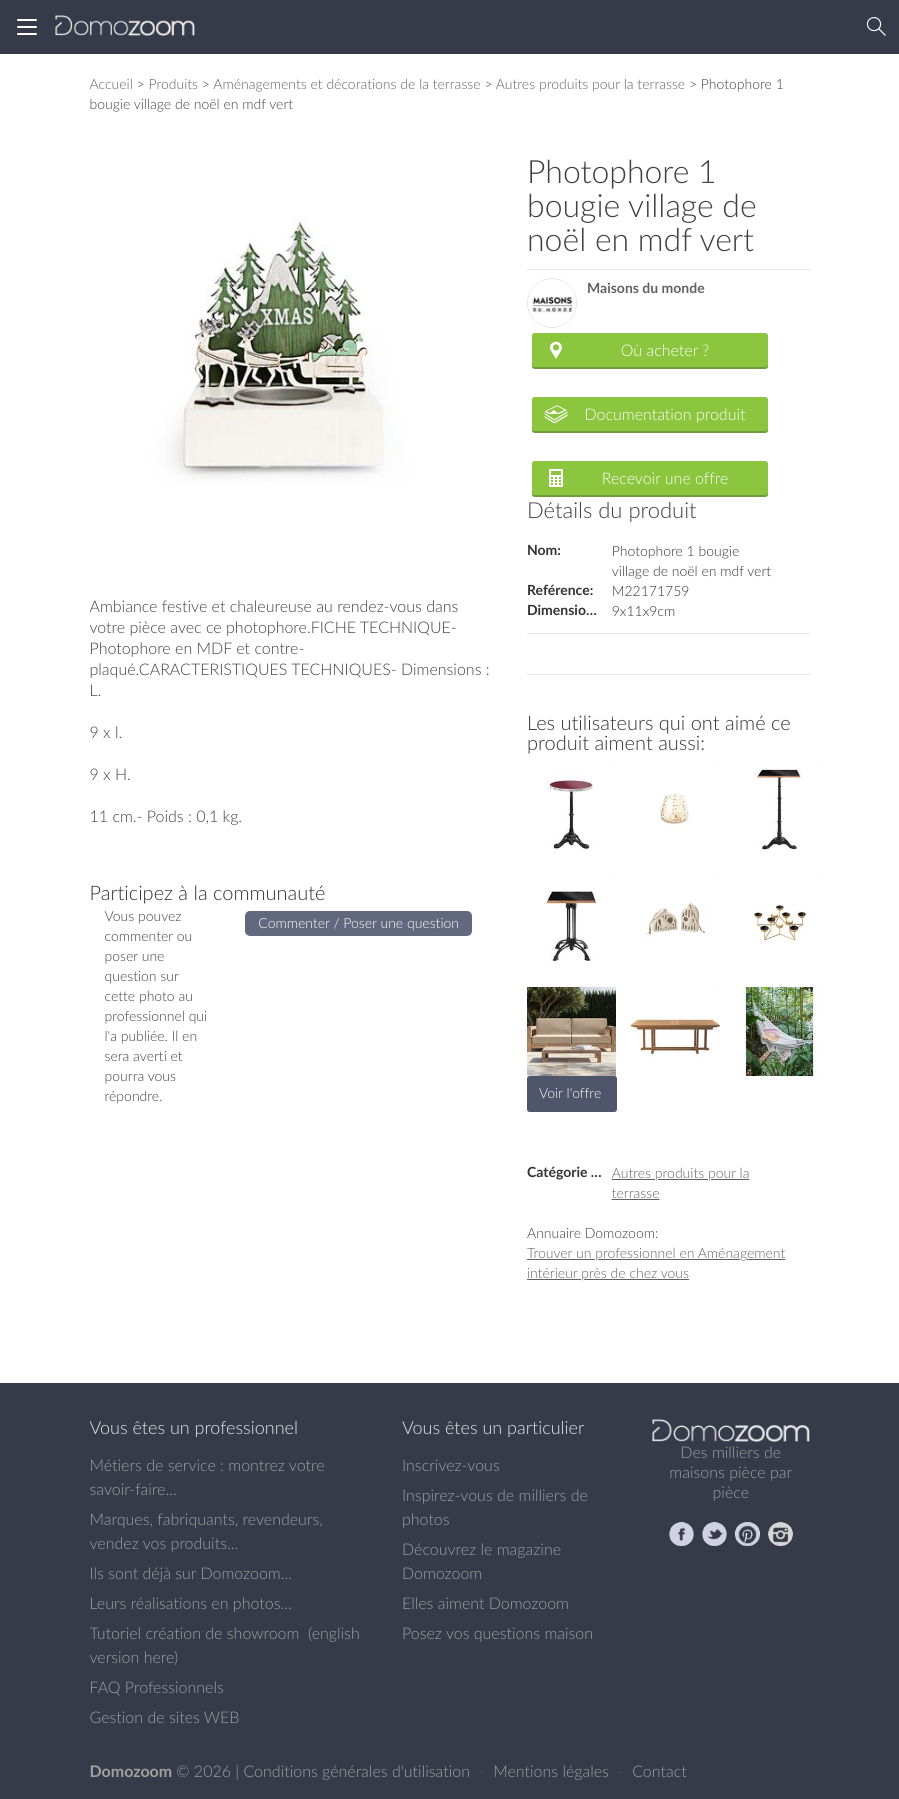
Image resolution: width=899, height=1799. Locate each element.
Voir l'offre (570, 1092)
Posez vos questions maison (497, 1633)
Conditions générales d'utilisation (358, 1771)
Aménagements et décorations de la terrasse (346, 83)
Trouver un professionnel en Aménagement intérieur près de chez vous (656, 1262)
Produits (173, 83)
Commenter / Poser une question (358, 922)
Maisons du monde (646, 288)
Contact (659, 1771)
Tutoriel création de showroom (195, 1633)
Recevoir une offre (665, 478)
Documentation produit (664, 414)
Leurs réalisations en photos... (191, 1603)
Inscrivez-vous (451, 1465)
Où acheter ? (665, 350)
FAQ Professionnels (157, 1687)
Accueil (111, 83)
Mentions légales (553, 1771)
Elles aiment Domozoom (485, 1603)
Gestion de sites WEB (165, 1717)
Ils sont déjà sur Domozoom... (191, 1573)
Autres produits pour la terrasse (590, 83)
